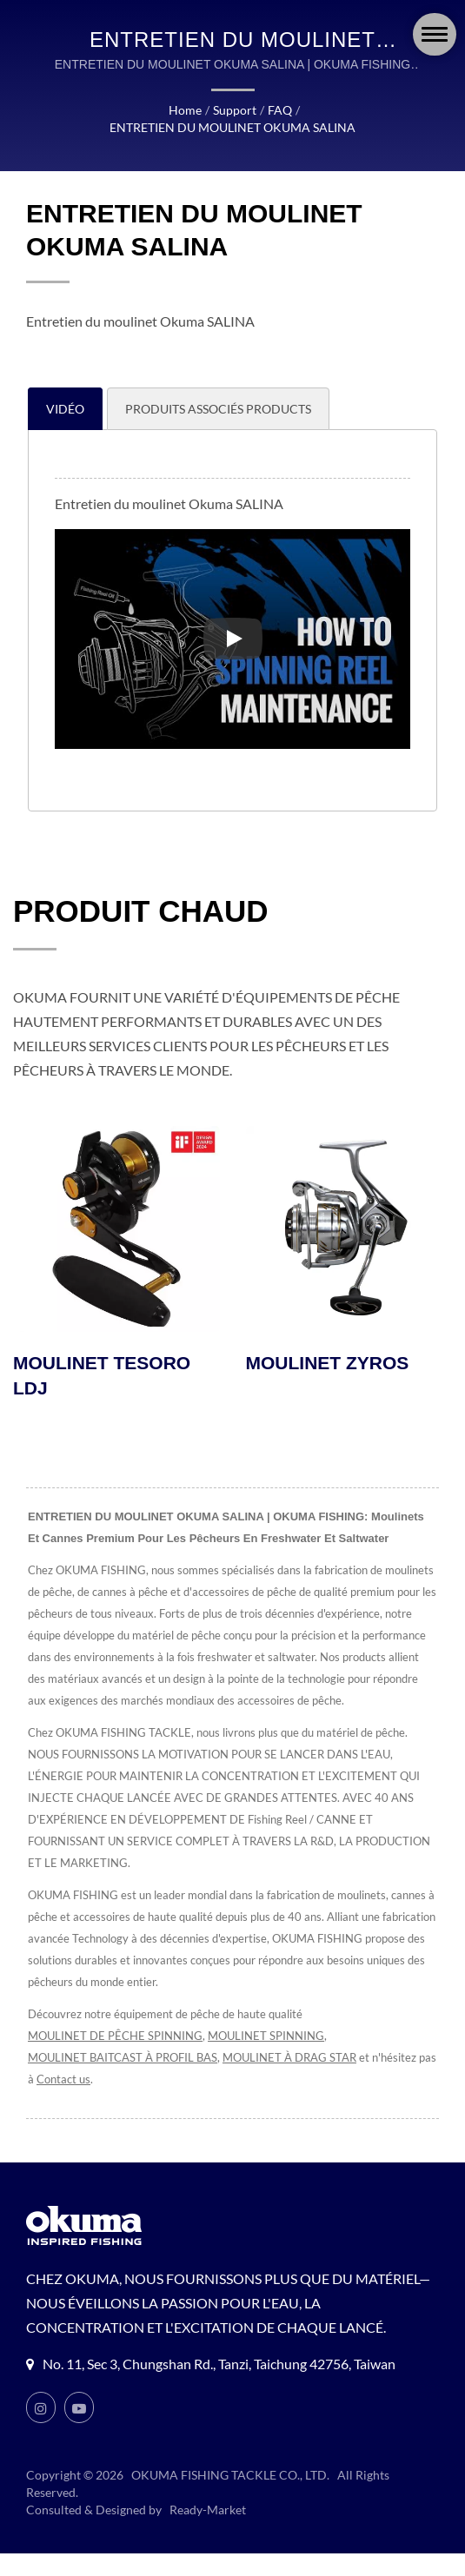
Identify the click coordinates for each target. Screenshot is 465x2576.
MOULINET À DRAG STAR (299, 2080)
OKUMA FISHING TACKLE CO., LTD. (231, 2498)
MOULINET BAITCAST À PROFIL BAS (126, 2080)
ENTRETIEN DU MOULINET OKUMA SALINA (233, 128)
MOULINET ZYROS (327, 1364)
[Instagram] (41, 2430)
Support (235, 110)
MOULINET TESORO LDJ (101, 1376)
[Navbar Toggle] (434, 34)
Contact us (85, 2102)
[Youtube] (79, 2430)
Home (186, 110)
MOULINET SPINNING (269, 2058)
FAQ (279, 110)
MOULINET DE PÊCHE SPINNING (116, 2058)
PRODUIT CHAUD (141, 911)
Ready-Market (210, 2533)
